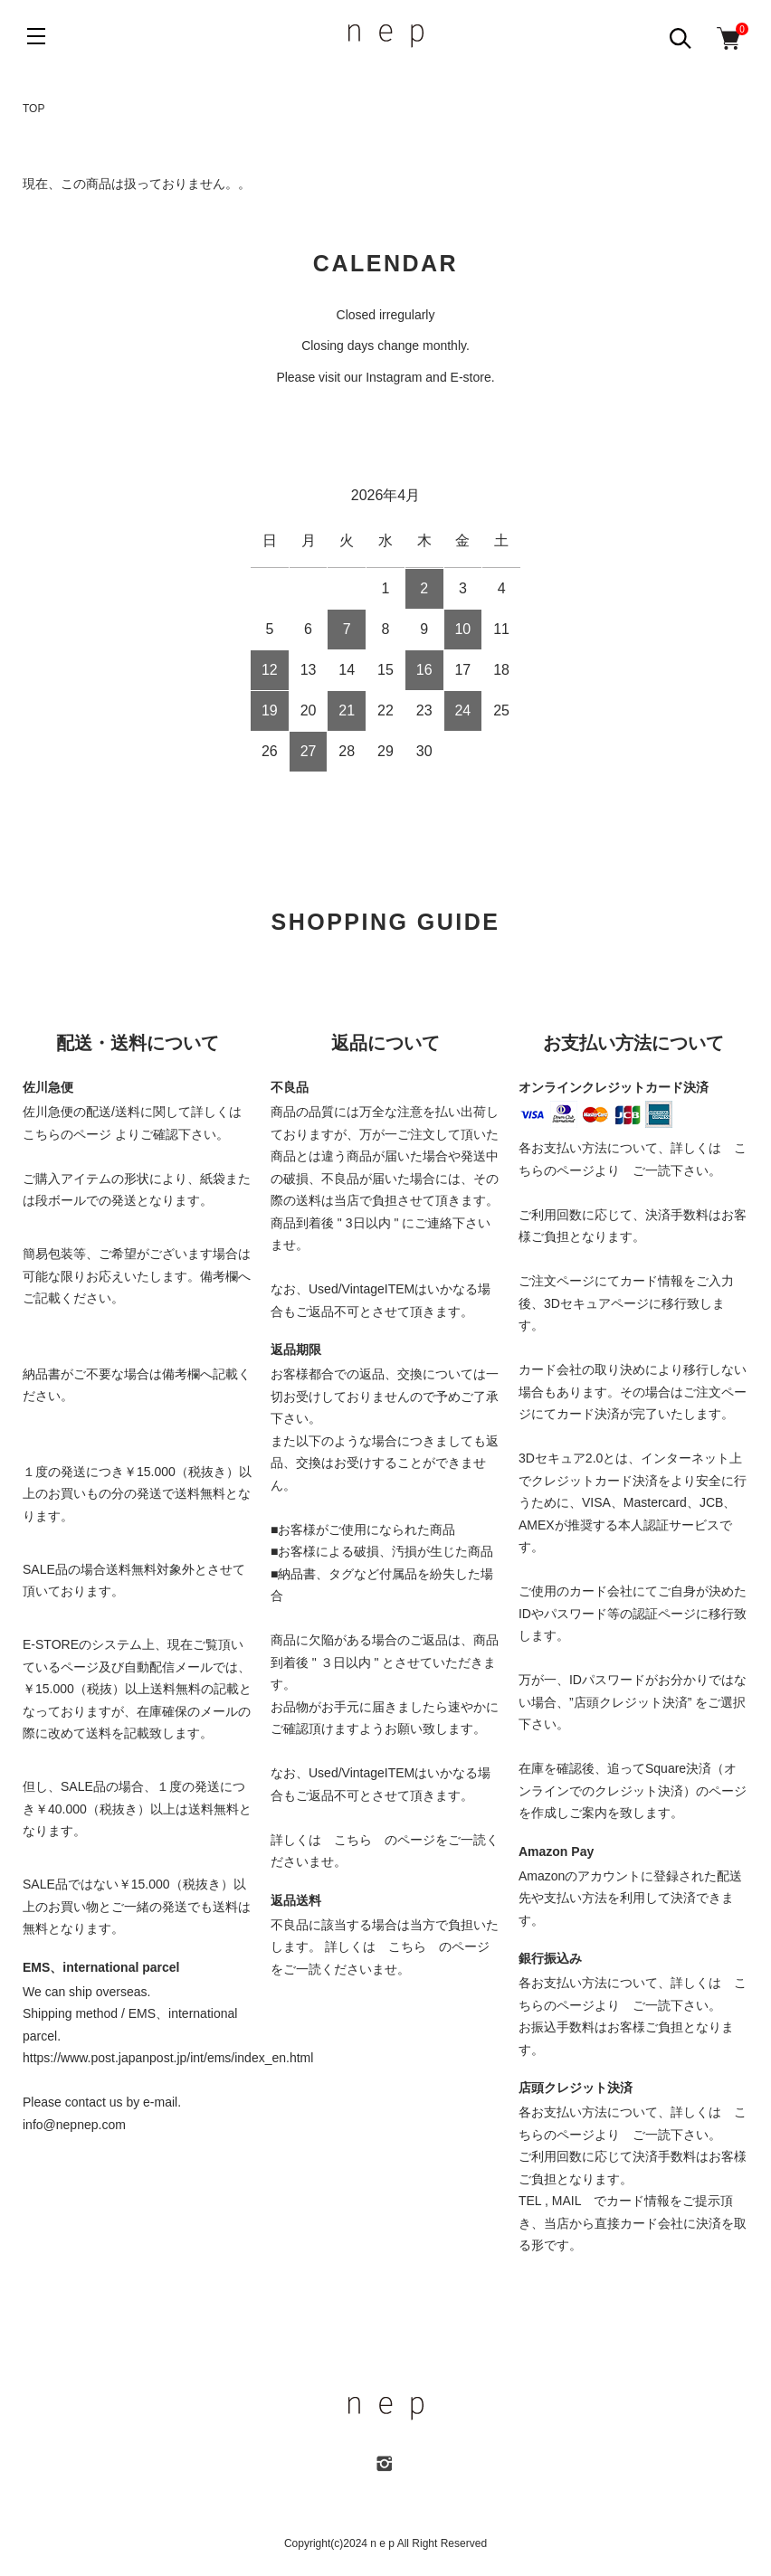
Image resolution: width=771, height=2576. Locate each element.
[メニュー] (36, 36)
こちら (353, 1840)
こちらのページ (67, 1134)
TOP (33, 108)
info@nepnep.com (74, 2124)
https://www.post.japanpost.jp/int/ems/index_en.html (168, 2057)
